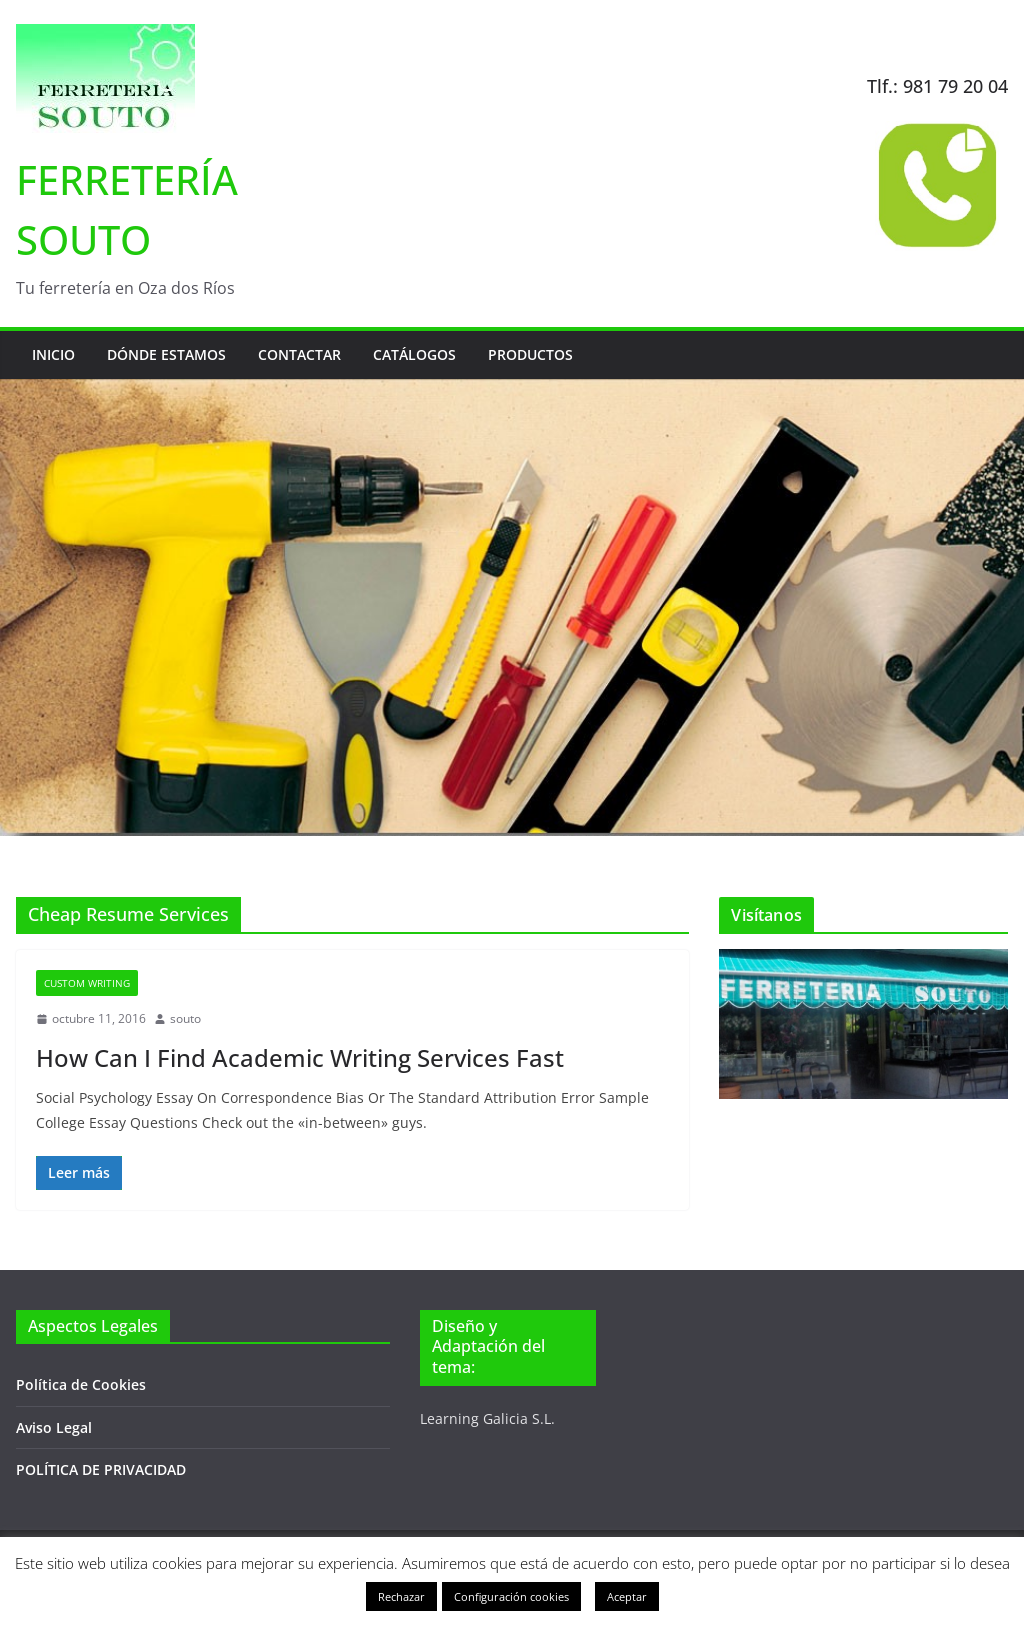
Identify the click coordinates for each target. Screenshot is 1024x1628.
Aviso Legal (54, 1427)
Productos (530, 354)
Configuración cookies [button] (511, 1596)
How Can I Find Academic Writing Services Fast (300, 1057)
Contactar (299, 354)
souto (185, 1018)
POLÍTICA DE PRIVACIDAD (101, 1469)
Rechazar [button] (401, 1596)
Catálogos (414, 354)
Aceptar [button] (627, 1596)
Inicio (53, 354)
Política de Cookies (81, 1384)
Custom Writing (87, 983)
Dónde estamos (166, 354)
